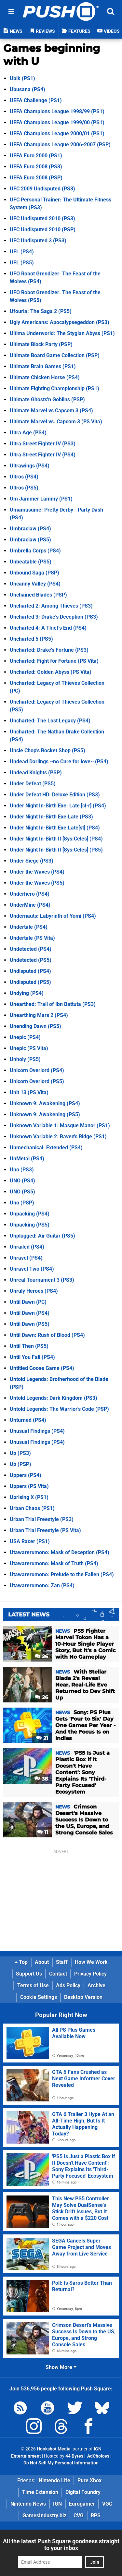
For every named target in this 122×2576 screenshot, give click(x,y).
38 (41, 1779)
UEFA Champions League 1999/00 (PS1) (57, 122)
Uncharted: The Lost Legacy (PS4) (50, 721)
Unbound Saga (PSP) (34, 573)
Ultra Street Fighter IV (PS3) (42, 444)
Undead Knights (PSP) (36, 772)
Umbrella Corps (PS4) (35, 551)
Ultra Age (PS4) (28, 432)
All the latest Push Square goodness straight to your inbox (61, 2544)
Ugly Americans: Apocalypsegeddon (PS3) (59, 322)
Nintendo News (28, 2504)
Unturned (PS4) (28, 1420)
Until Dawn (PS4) (29, 1313)
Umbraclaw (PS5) (30, 540)
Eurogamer (82, 2504)
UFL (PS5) (22, 263)
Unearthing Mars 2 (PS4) (39, 1015)
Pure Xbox (89, 2480)
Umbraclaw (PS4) (30, 529)
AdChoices (97, 2456)
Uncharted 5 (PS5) (31, 639)
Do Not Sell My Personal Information (61, 2463)
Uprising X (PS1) (29, 1497)
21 (42, 1738)
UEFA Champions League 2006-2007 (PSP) (60, 144)
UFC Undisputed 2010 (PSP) (42, 229)
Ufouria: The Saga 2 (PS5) (41, 311)
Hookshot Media (54, 2449)
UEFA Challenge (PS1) (36, 100)
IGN (57, 2504)
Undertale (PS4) (28, 927)
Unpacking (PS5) (29, 1225)
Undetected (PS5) (30, 960)
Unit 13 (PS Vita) (29, 1092)
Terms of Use (33, 1985)
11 (42, 1832)
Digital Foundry (83, 2492)
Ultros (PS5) (24, 488)
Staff (62, 1962)
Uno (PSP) (22, 1203)
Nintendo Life (54, 2480)
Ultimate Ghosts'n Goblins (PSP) (47, 399)
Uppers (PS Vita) (29, 1486)
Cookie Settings (38, 1997)
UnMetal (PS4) (27, 1158)
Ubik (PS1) (22, 78)
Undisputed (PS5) (30, 982)
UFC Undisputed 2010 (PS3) (42, 218)
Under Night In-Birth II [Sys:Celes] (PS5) (56, 850)
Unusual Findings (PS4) (37, 1431)
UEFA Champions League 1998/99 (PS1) (57, 111)
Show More (61, 2367)
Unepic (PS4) (25, 1037)
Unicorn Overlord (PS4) (37, 1070)
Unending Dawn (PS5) (35, 1026)
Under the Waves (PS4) (37, 872)
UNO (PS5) (22, 1192)
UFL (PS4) (22, 251)
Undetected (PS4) (30, 949)
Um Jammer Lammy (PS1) (41, 499)
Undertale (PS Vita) (32, 938)
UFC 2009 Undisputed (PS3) (42, 189)
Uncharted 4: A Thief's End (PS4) (48, 628)
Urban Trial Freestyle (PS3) (42, 1519)
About (42, 1962)
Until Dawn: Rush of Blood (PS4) (47, 1335)
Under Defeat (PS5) (33, 783)
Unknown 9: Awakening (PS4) (45, 1103)
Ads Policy (68, 1985)
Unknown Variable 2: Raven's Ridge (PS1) (58, 1136)
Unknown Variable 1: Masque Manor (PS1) (60, 1125)
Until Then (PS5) (29, 1346)
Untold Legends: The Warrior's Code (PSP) (59, 1409)
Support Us (29, 1974)
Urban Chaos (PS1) (32, 1508)
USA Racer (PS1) (30, 1541)
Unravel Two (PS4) (32, 1269)
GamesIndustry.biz (44, 2515)
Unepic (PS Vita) (29, 1048)
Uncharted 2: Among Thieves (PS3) (51, 606)
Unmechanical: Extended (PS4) (46, 1147)
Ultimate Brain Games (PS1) (43, 366)
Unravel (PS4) (26, 1258)
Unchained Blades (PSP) (38, 595)
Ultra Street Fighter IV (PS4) (42, 455)
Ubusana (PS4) (27, 89)
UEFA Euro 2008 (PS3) (36, 166)
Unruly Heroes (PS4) (34, 1291)
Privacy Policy (90, 1974)
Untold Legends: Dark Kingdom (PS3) (53, 1398)
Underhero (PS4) (29, 894)
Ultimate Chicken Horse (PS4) (45, 377)
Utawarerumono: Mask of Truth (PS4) (54, 1563)
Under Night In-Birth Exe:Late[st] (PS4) (55, 828)
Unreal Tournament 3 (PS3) (42, 1280)
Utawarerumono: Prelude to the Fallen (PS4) (62, 1574)
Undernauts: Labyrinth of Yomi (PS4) (53, 916)
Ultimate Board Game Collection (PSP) (55, 355)
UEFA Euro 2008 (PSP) (36, 178)
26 (41, 1656)
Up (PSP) (20, 1464)
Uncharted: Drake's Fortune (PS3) (49, 650)
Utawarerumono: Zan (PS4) (42, 1585)
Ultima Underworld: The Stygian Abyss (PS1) (62, 333)
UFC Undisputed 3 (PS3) (38, 240)
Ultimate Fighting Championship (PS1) (54, 388)
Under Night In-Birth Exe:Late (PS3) (51, 817)
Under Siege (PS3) (31, 861)
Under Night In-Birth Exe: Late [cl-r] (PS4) (58, 806)
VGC (107, 2504)
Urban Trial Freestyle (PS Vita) (45, 1530)
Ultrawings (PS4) (29, 466)
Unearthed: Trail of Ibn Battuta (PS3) (53, 1004)
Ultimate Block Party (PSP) (41, 344)
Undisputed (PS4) (30, 971)
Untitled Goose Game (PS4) (42, 1368)
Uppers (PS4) (25, 1475)
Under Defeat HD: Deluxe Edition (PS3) (55, 795)
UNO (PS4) (22, 1181)
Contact (58, 1974)
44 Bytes (74, 2456)
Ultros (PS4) (24, 477)
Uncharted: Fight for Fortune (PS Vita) (54, 661)
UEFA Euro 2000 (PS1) (36, 155)
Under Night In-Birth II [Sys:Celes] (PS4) (56, 839)
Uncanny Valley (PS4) (35, 584)
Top (21, 1962)
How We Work (91, 1962)
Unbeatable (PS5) (30, 562)
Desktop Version (83, 1997)
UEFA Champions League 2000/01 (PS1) (57, 133)
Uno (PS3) (22, 1170)
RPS (96, 2515)
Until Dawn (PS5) (29, 1324)
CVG (79, 2515)
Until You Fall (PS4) (32, 1357)
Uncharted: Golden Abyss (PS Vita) (50, 672)
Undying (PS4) (27, 993)
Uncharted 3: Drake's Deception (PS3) (54, 617)
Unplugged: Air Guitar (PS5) (42, 1236)
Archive (96, 1985)
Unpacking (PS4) (29, 1214)
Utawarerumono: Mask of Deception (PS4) (59, 1552)
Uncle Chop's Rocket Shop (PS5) (47, 750)
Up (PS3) (20, 1453)
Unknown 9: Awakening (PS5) (45, 1114)
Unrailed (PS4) (27, 1247)
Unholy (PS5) (25, 1059)
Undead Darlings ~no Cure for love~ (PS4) (59, 761)
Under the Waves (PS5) (37, 883)
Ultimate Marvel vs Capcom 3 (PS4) (51, 410)
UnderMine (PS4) (30, 905)
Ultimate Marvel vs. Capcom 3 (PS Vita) (56, 421)
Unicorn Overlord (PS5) (37, 1081)
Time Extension (40, 2492)
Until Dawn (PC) (28, 1302)
